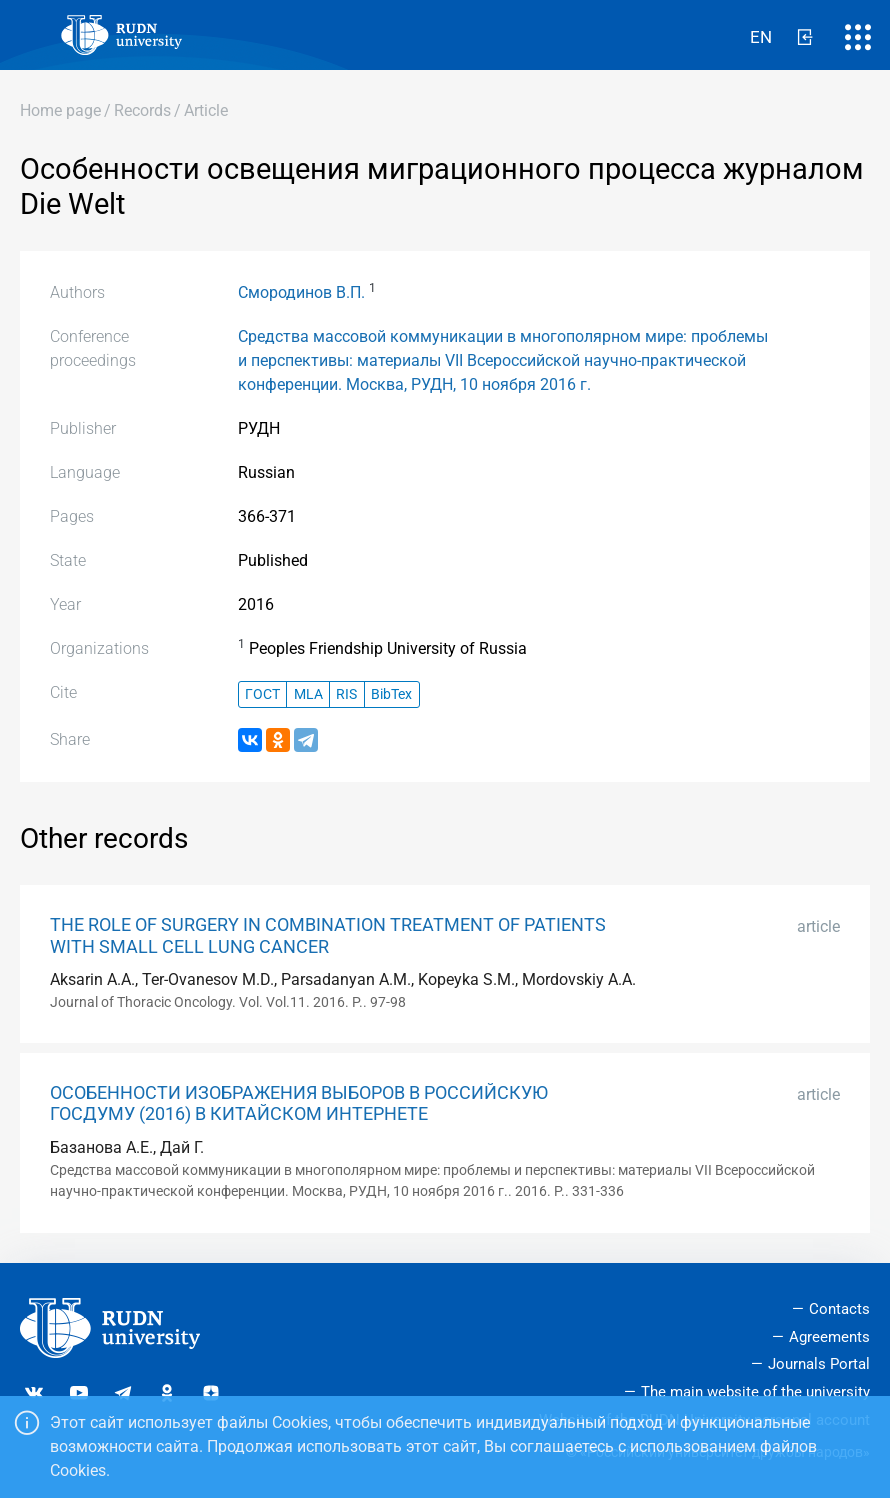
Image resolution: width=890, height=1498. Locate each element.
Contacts (839, 1309)
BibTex (391, 694)
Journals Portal (819, 1364)
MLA (308, 694)
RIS (346, 694)
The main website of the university (755, 1392)
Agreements (829, 1337)
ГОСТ (262, 694)
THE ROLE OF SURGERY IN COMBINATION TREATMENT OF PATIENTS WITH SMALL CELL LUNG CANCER (328, 935)
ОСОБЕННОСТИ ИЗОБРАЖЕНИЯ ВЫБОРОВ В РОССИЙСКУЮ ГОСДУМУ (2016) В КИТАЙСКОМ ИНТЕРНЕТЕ (299, 1103)
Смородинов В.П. (301, 292)
